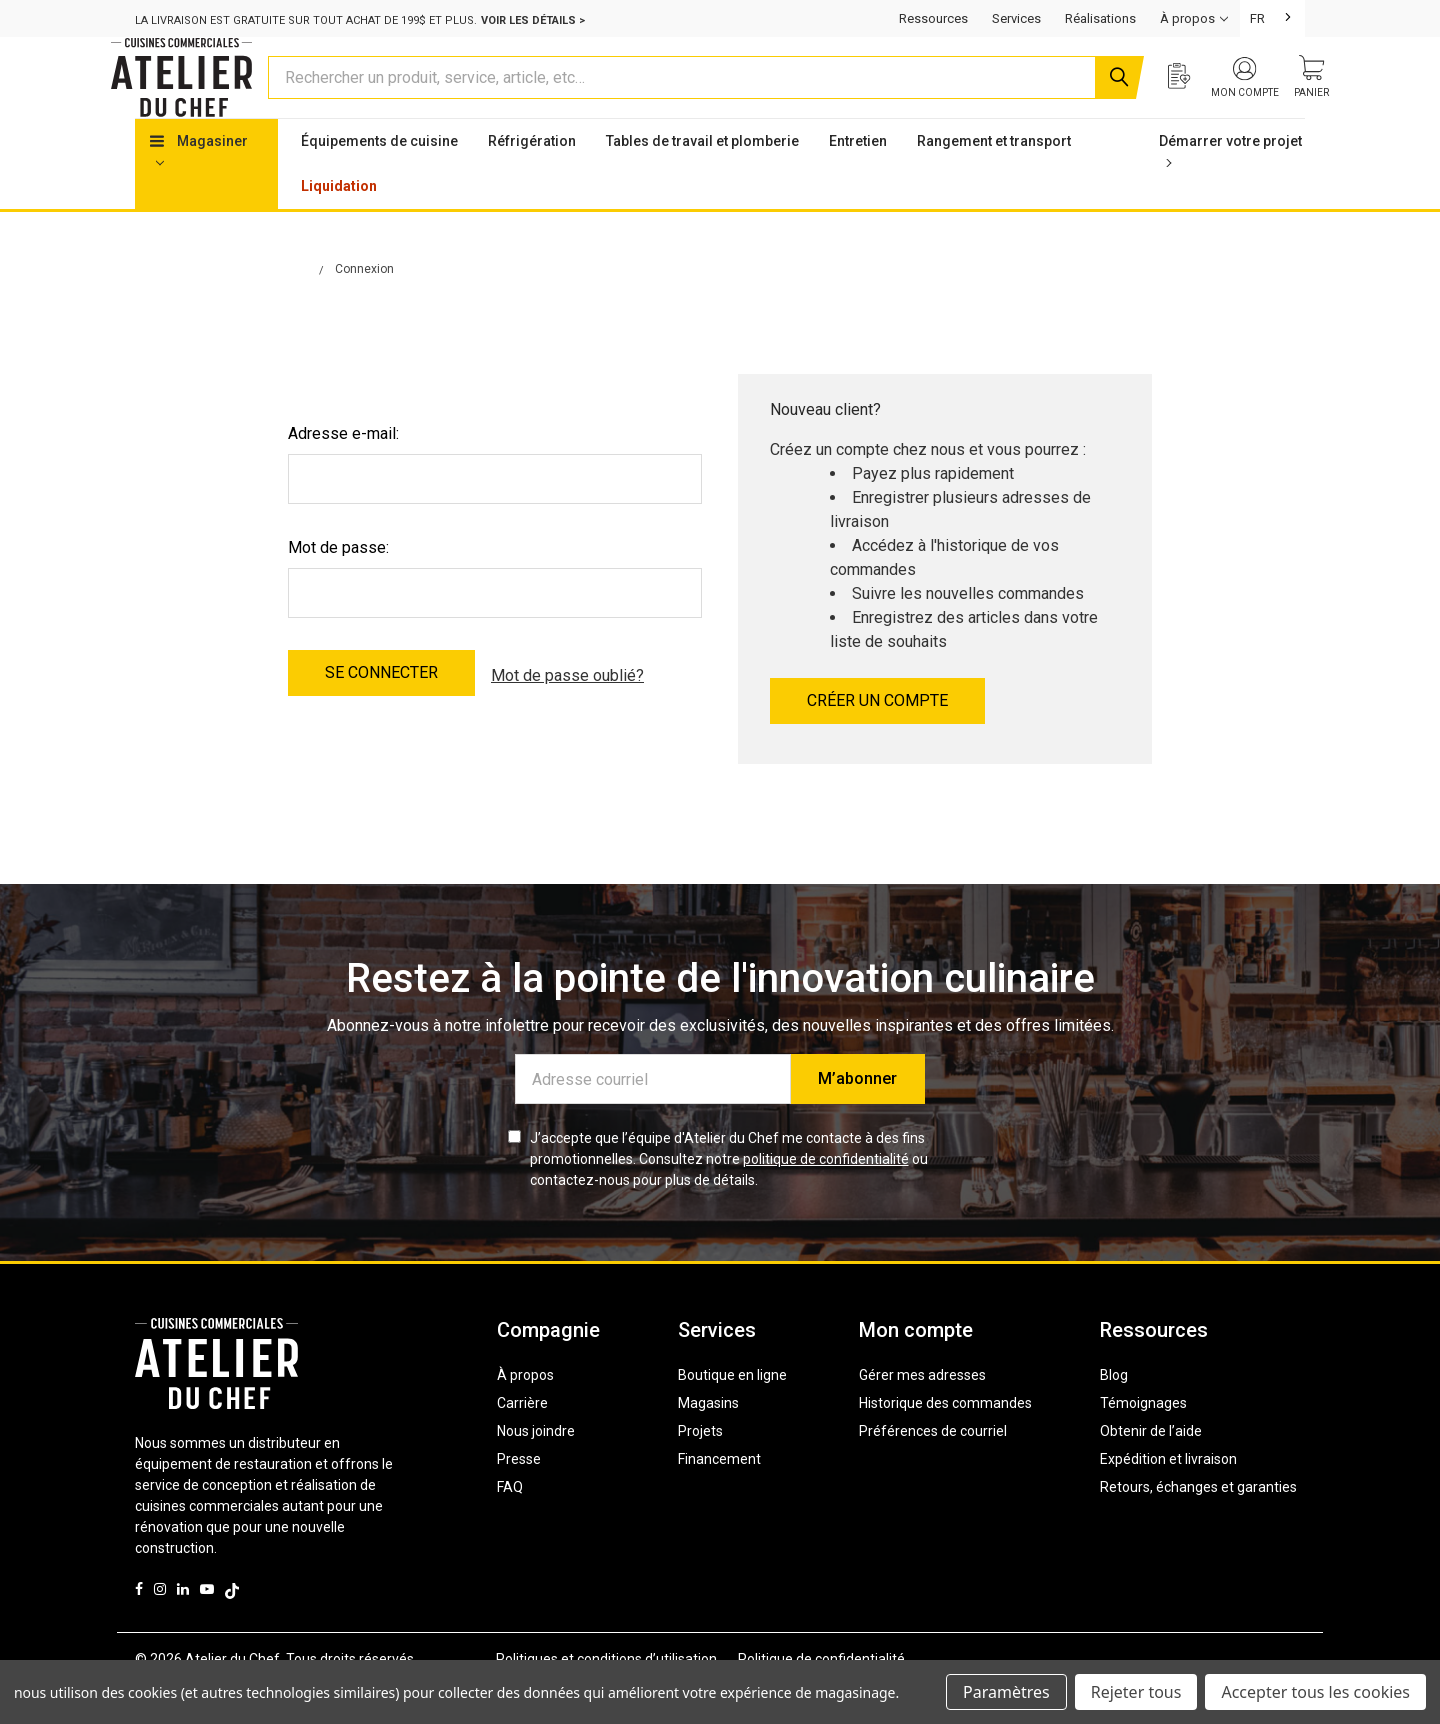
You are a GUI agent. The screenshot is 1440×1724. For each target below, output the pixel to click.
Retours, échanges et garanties (1198, 1525)
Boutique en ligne (732, 1413)
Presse (519, 1497)
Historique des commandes (945, 1441)
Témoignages (1143, 1441)
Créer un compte (877, 738)
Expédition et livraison (1168, 1497)
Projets (700, 1469)
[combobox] (1272, 18)
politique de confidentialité (826, 1197)
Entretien (858, 179)
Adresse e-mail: (343, 471)
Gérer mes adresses (922, 1413)
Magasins (708, 1441)
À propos (525, 1413)
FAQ (510, 1525)
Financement (719, 1497)
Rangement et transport (994, 179)
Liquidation (339, 224)
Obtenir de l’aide (1151, 1469)
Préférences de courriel (933, 1469)
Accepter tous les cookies (1315, 1692)
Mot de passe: (338, 585)
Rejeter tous (1136, 1692)
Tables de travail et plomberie (702, 179)
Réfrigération (532, 179)
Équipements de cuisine (379, 179)
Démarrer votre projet (1230, 188)
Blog (1114, 1413)
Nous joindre (536, 1469)
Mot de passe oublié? (567, 710)
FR (1257, 18)
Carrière (522, 1441)
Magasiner (199, 188)
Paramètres (1006, 1692)
